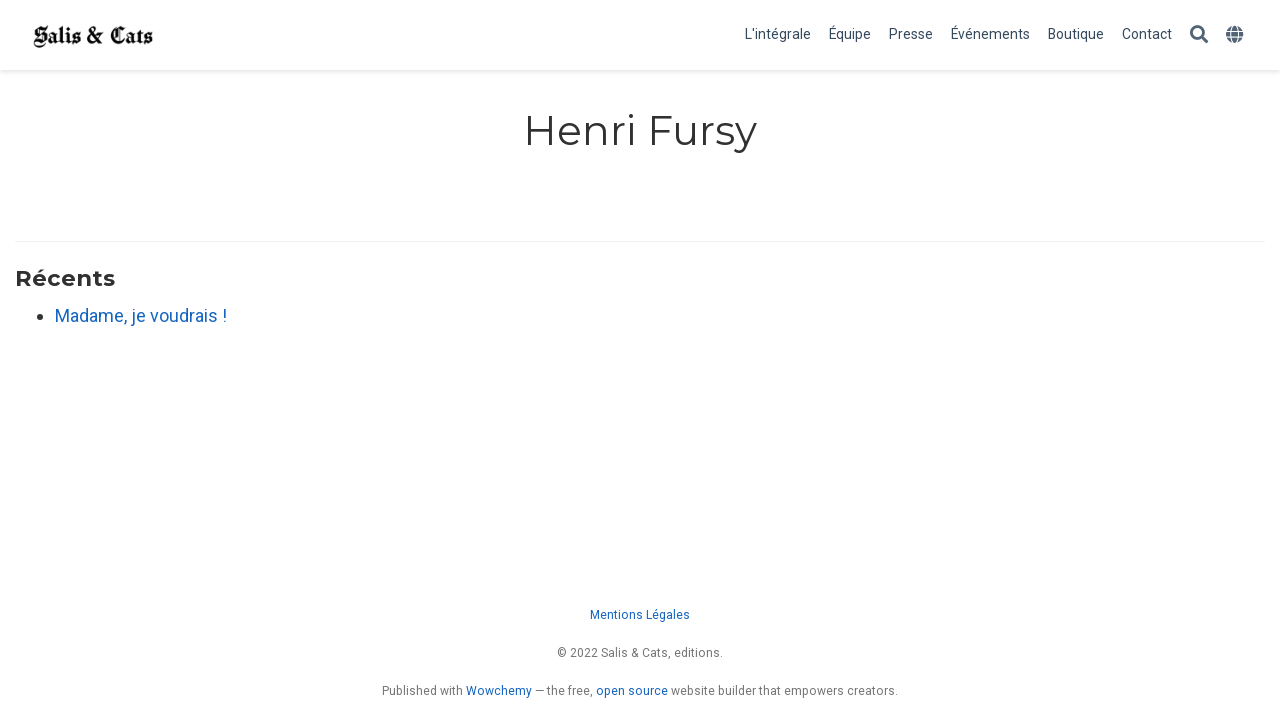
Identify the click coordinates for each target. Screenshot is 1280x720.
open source (632, 691)
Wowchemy (499, 691)
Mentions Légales (640, 615)
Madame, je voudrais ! (141, 315)
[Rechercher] (1199, 35)
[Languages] (1237, 35)
